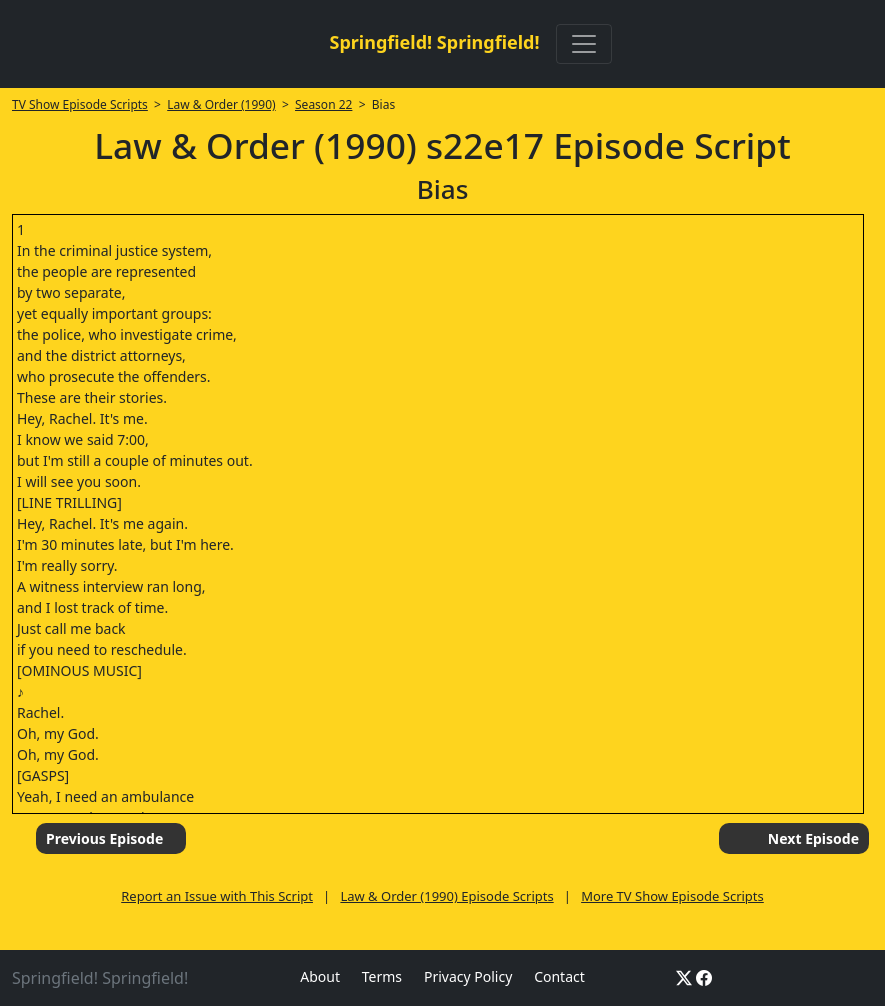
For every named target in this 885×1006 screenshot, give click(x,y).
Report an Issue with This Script (217, 896)
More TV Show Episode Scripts (672, 896)
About (320, 976)
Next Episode (813, 838)
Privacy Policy (468, 976)
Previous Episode (104, 838)
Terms (382, 976)
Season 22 (323, 104)
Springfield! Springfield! (434, 42)
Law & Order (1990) (221, 104)
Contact (559, 976)
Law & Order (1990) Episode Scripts (446, 896)
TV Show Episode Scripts (80, 104)
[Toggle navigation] (584, 44)
